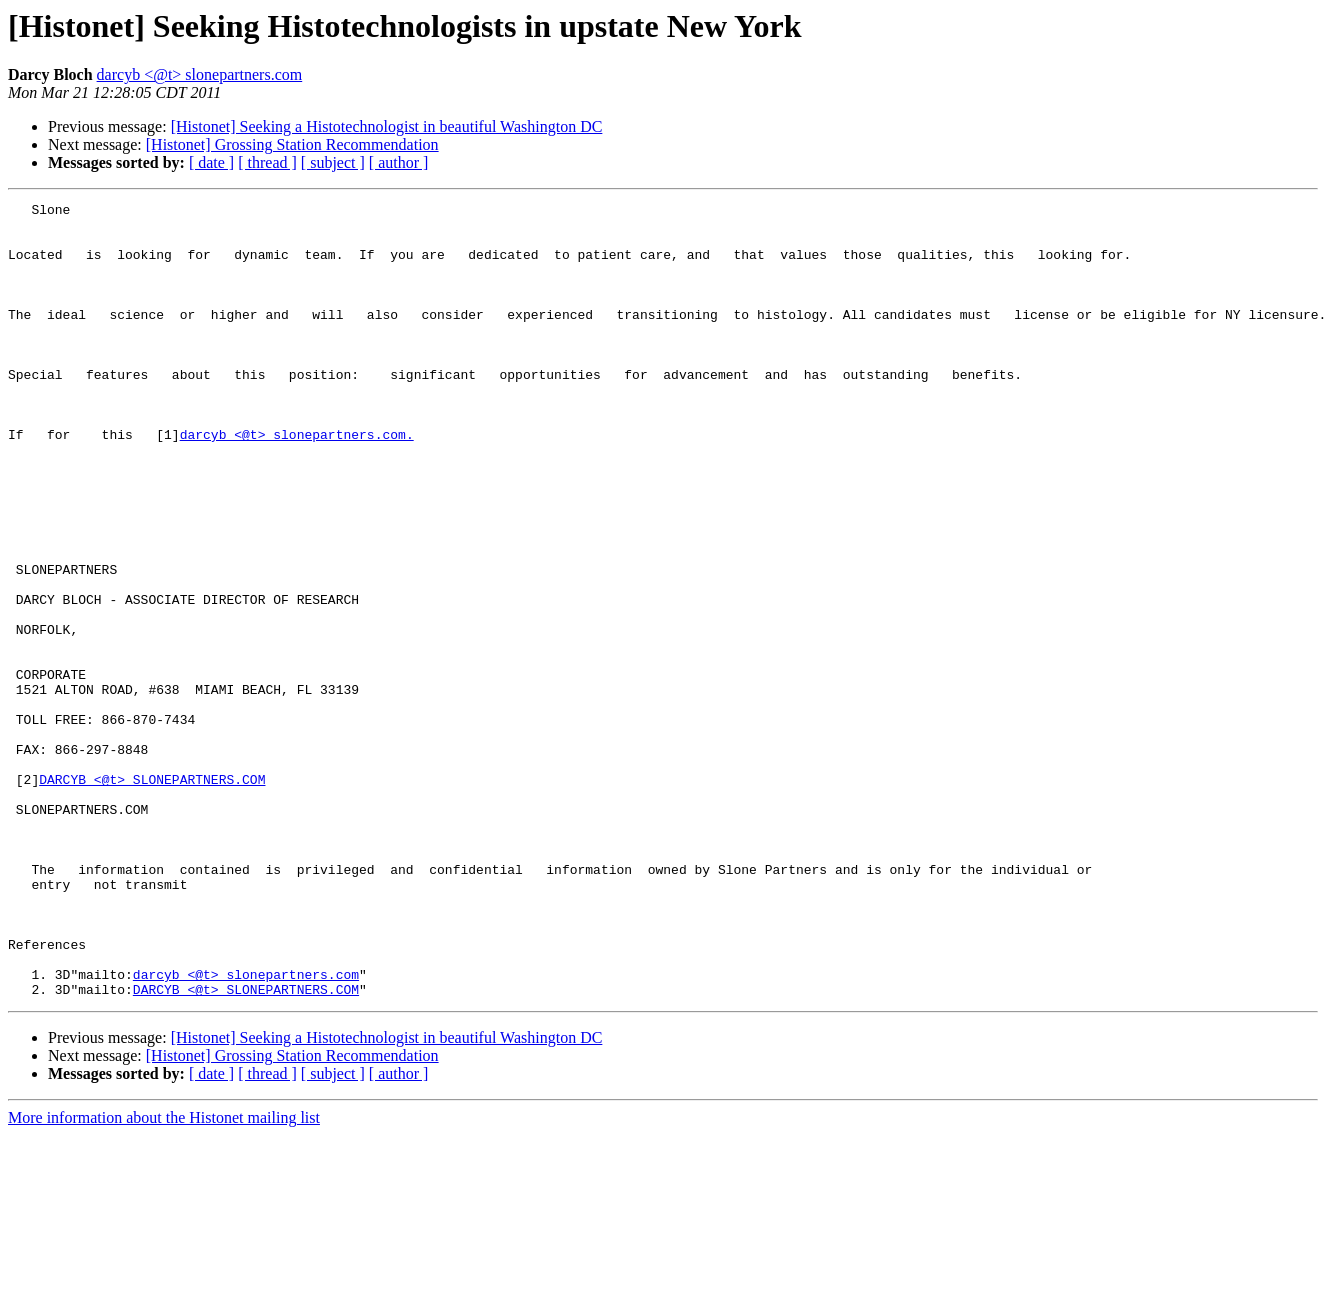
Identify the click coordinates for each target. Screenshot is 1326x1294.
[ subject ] (333, 162)
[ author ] (399, 162)
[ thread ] (267, 162)
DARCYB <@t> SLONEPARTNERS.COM (152, 896)
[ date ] (211, 162)
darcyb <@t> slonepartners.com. (297, 482)
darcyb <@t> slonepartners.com (200, 74)
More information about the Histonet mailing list (164, 1276)
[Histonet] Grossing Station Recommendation (292, 144)
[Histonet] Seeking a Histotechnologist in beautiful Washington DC (387, 126)
